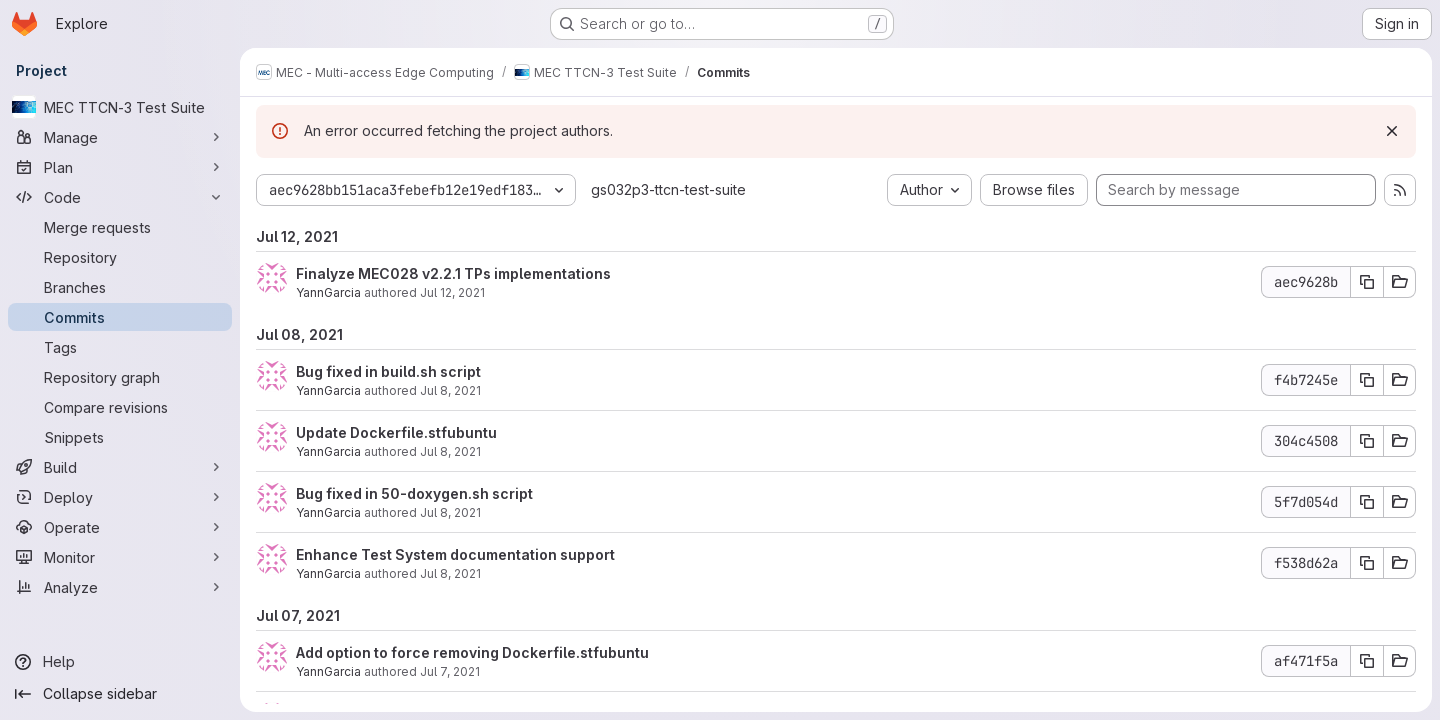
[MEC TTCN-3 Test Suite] (120, 107)
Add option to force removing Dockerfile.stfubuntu (472, 652)
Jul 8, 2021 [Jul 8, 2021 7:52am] (450, 512)
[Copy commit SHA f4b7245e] (1367, 380)
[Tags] (120, 347)
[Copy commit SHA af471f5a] (1367, 661)
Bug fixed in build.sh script (388, 371)
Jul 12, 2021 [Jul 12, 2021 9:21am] (452, 292)
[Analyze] (120, 587)
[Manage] (120, 137)
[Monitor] (120, 557)
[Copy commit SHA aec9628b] (1367, 282)
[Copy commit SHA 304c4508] (1367, 441)
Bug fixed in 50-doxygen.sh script (414, 493)
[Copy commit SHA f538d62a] (1367, 563)
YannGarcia (328, 292)
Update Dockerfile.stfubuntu (396, 432)
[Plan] (120, 167)
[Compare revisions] (120, 407)
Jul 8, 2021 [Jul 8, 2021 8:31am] (450, 451)
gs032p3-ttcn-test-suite (668, 189)
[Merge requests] (120, 227)
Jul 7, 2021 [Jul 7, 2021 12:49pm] (450, 671)
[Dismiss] (1392, 131)
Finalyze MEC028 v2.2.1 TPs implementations (453, 273)
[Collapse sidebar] (120, 694)
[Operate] (120, 527)
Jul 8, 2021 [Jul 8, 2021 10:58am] (450, 390)
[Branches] (120, 287)
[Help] (120, 662)
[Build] (120, 467)
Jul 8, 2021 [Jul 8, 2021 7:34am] (450, 573)
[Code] (120, 197)
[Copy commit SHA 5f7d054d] (1367, 502)
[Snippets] (120, 437)
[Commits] (120, 317)
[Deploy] (120, 497)
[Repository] (120, 257)
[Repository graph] (120, 377)
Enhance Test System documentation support (455, 554)
